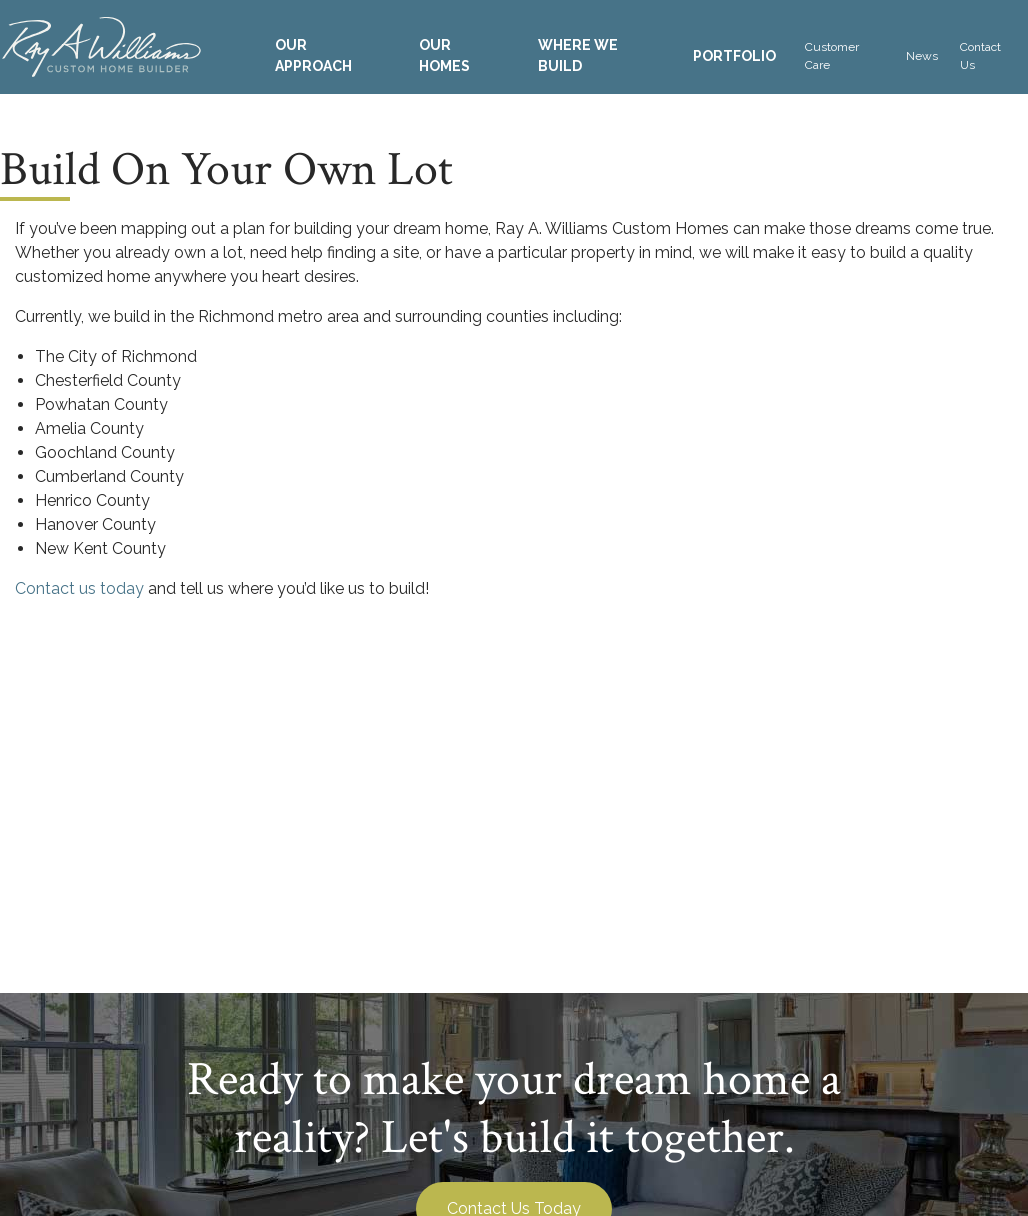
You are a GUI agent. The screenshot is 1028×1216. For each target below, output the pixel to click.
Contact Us (980, 56)
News (922, 56)
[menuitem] (329, 56)
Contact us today (79, 588)
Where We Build (578, 55)
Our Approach (313, 55)
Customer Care (832, 56)
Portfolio (734, 56)
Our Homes (444, 55)
